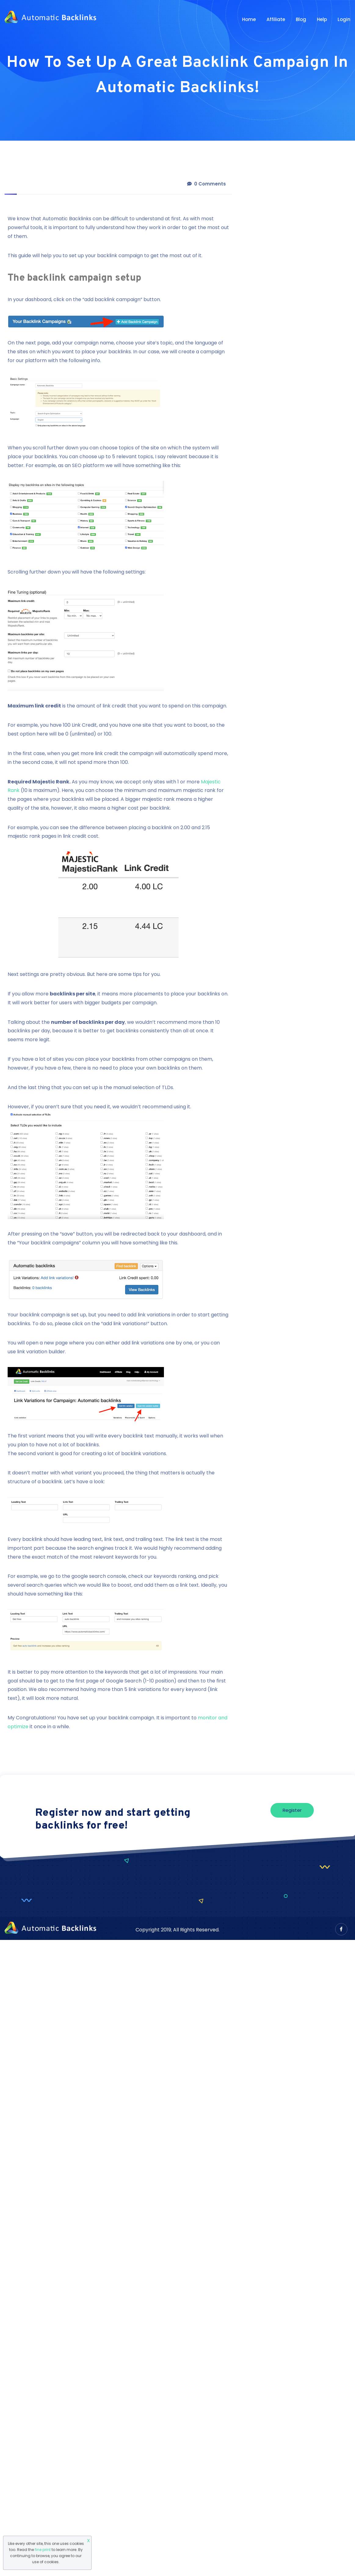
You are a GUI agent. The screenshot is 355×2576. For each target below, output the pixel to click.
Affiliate (275, 19)
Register (292, 1810)
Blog (301, 19)
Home (249, 19)
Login (344, 19)
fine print (43, 2549)
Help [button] (322, 19)
